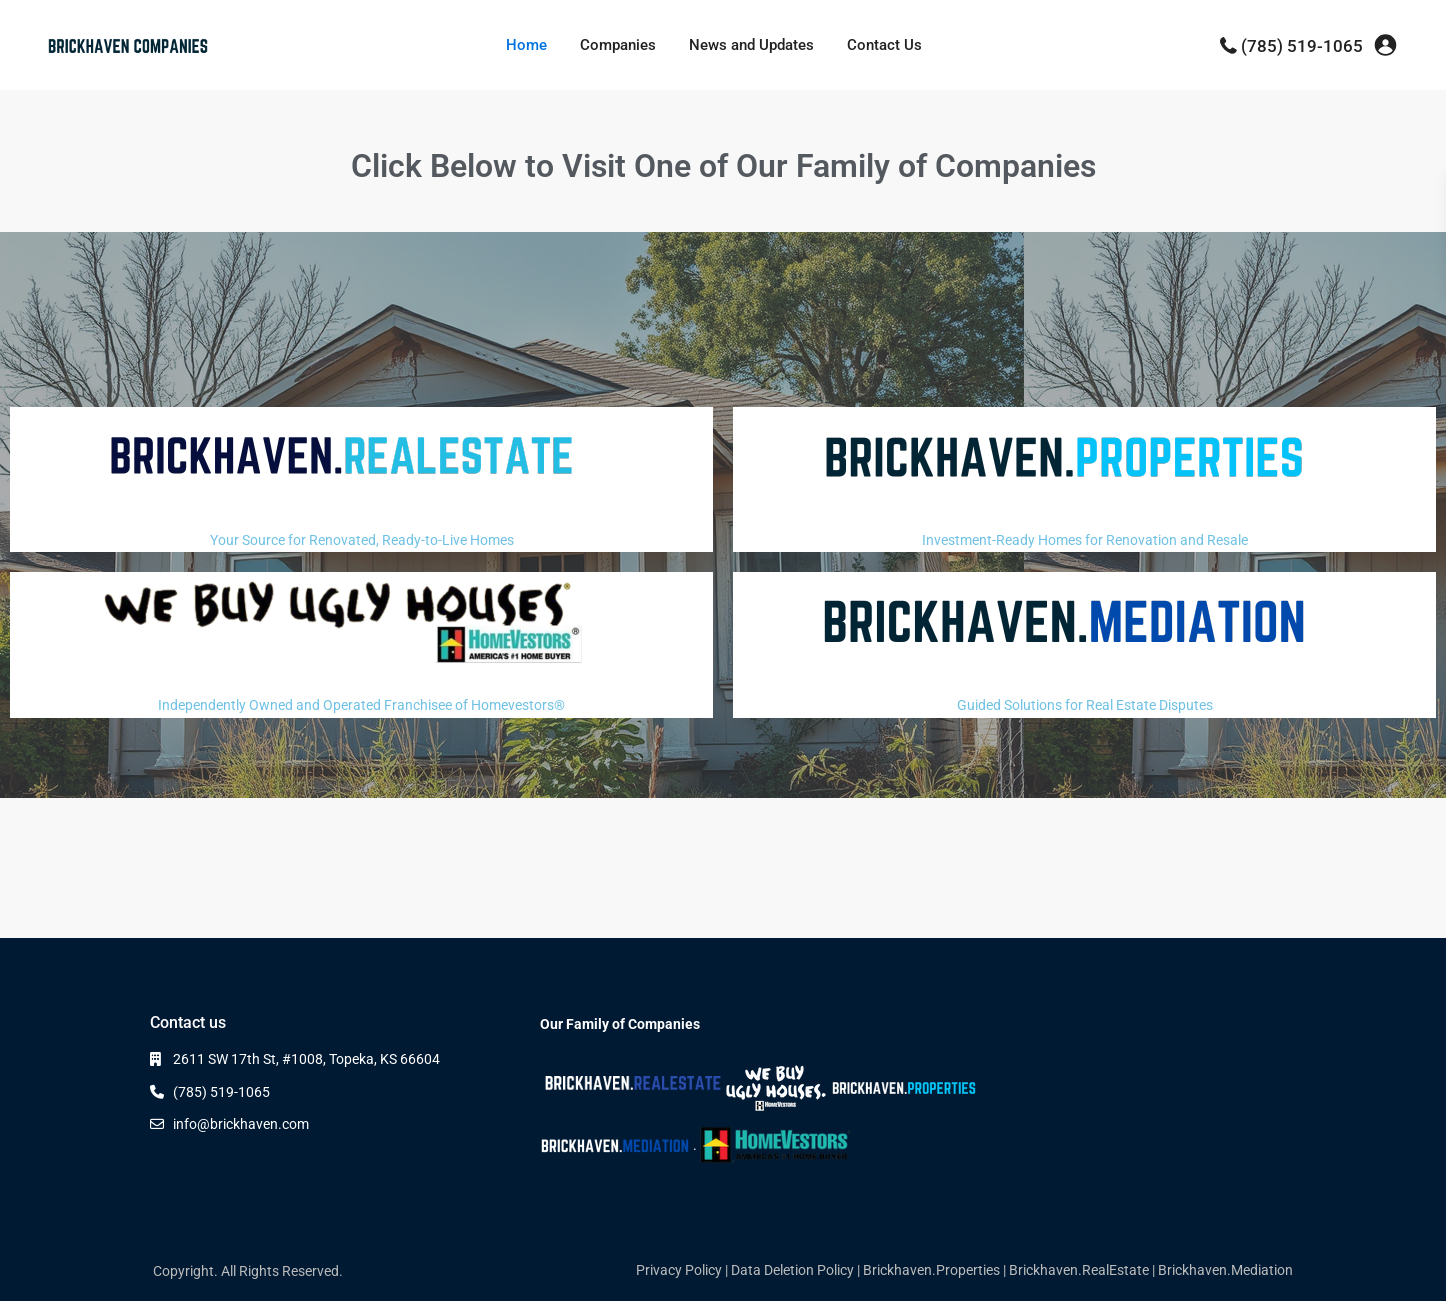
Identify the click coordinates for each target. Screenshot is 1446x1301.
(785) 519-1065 (1302, 46)
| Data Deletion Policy (789, 1270)
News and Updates (751, 45)
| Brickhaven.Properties (928, 1270)
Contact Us (884, 45)
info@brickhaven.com (241, 1124)
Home (526, 45)
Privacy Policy (679, 1270)
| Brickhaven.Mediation (1222, 1270)
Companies (618, 45)
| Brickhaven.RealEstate (1076, 1270)
